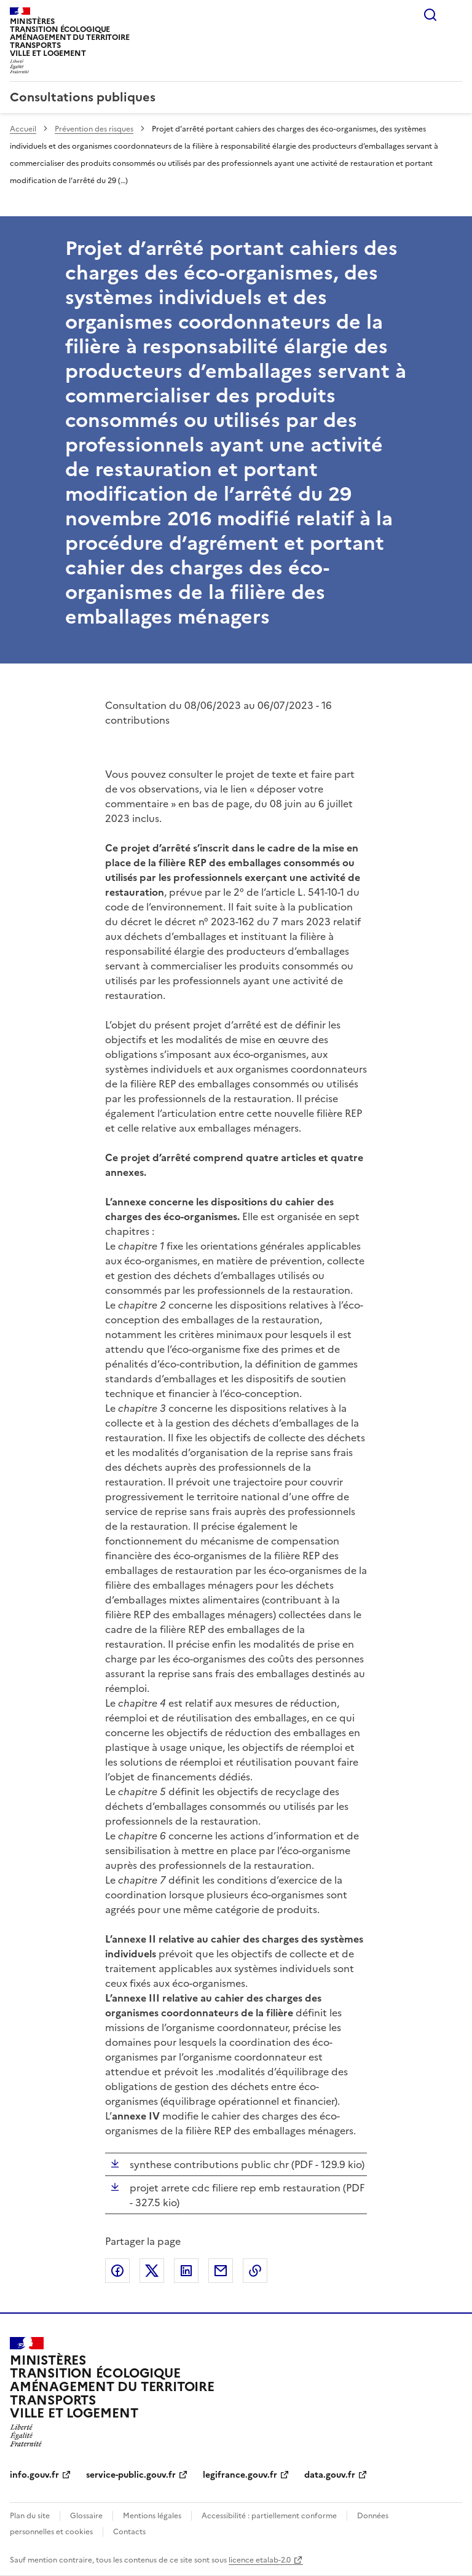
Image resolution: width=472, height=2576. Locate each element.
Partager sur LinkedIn (186, 2270)
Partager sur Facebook (117, 2270)
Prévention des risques (94, 129)
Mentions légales (152, 2515)
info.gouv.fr (34, 2474)
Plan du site (30, 2515)
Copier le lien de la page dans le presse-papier (255, 2270)
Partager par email (220, 2270)
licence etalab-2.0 (260, 2560)
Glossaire (86, 2515)
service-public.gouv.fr (131, 2474)
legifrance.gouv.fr (240, 2474)
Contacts (129, 2531)
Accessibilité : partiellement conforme (269, 2515)
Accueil (23, 129)
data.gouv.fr (329, 2474)
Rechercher (430, 14)
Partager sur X (152, 2270)
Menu (454, 14)
